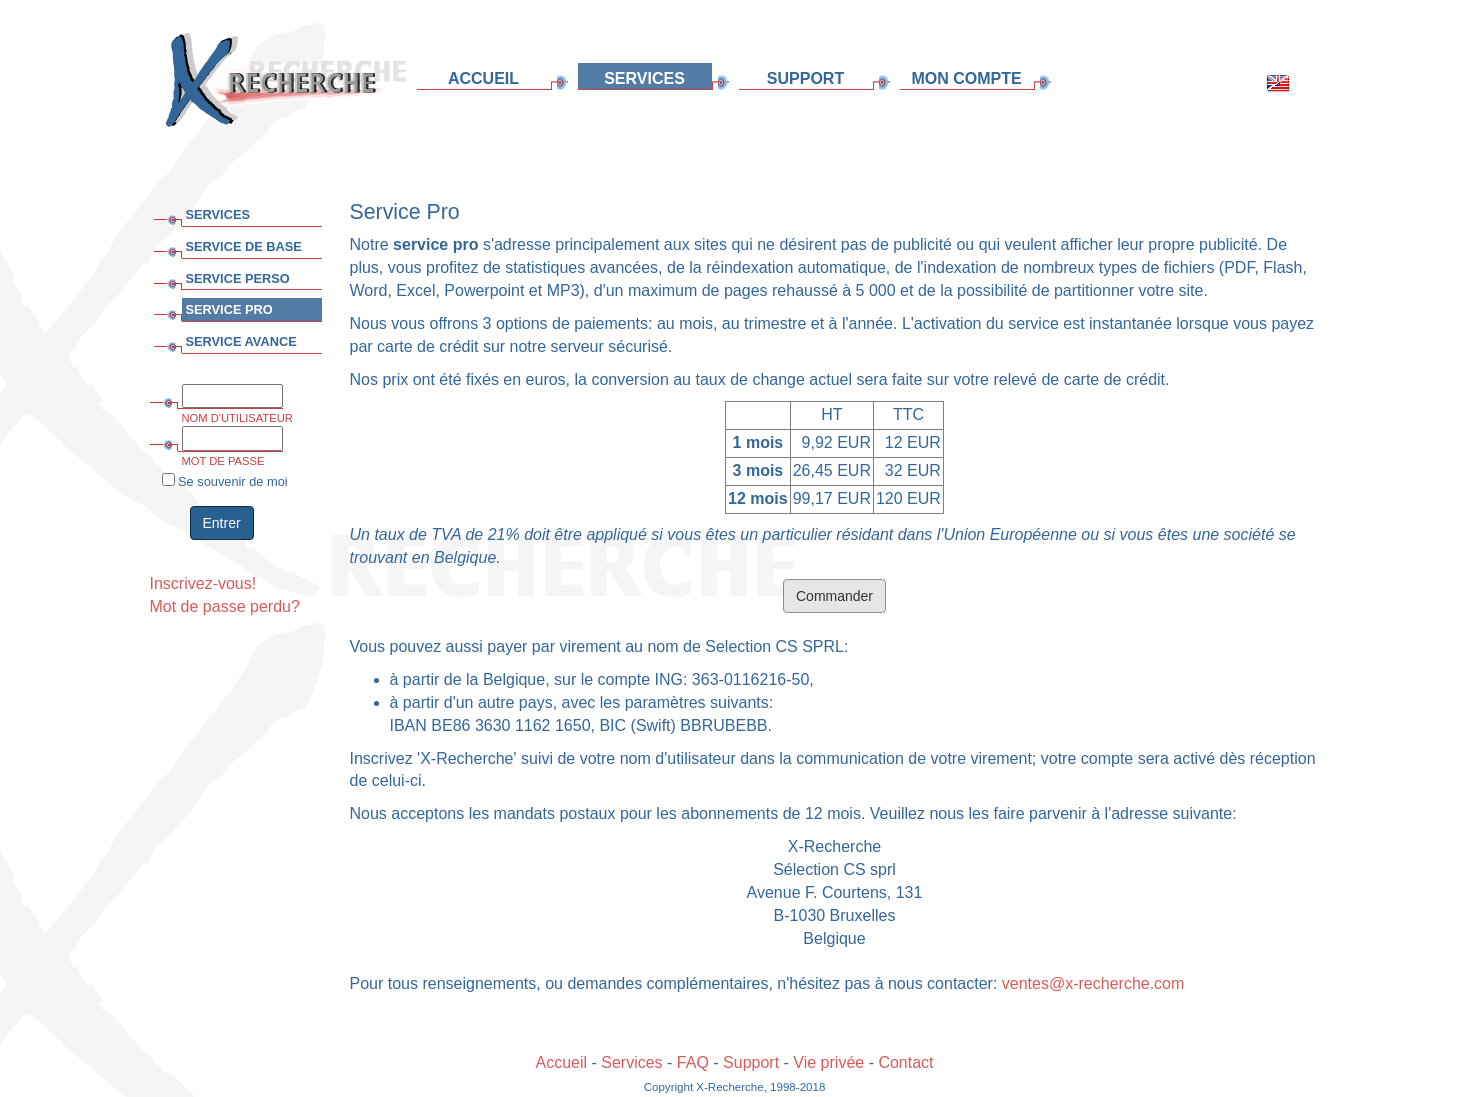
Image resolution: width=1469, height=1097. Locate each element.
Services (631, 1062)
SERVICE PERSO (238, 278)
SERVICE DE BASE (244, 246)
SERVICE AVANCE (241, 341)
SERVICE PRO (229, 309)
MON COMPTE (966, 78)
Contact (905, 1062)
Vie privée (828, 1062)
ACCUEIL (483, 78)
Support (751, 1062)
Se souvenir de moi (225, 481)
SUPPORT (805, 78)
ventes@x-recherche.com (1093, 983)
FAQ (693, 1062)
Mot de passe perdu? (225, 606)
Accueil (561, 1062)
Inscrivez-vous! (203, 583)
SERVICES (644, 78)
